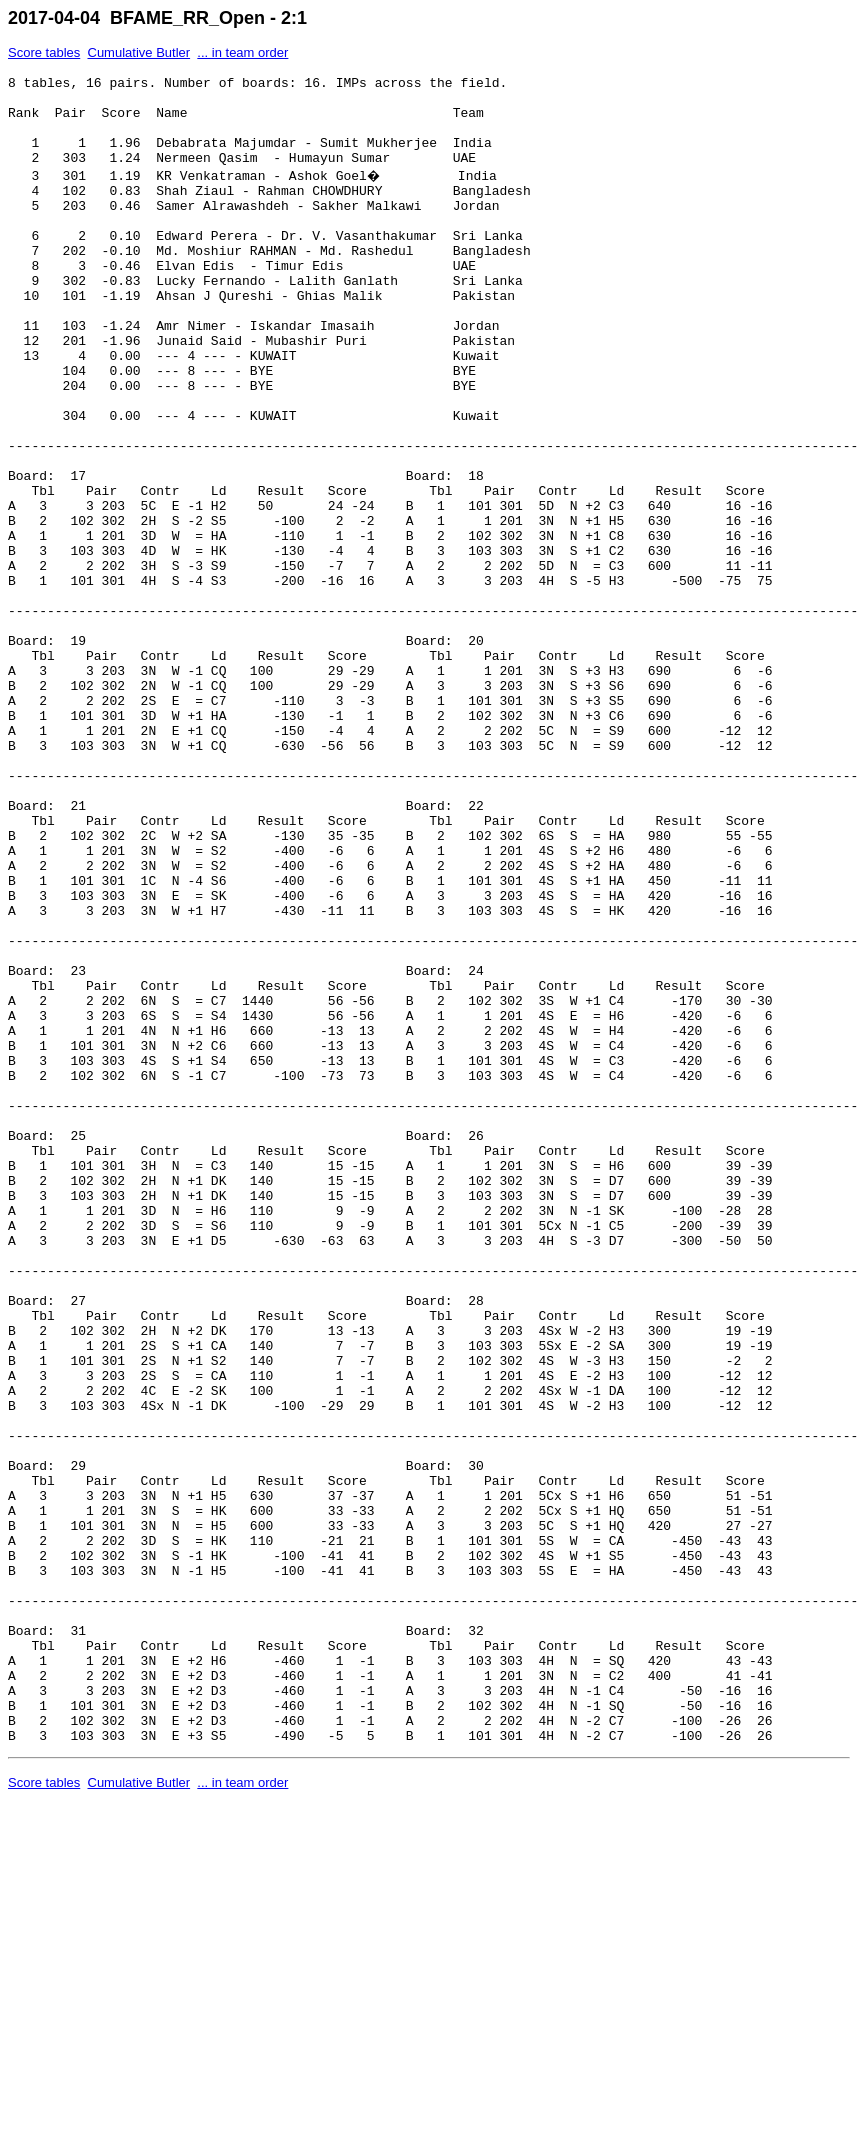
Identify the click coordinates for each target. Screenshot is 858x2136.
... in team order (242, 52)
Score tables (44, 52)
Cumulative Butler (139, 52)
